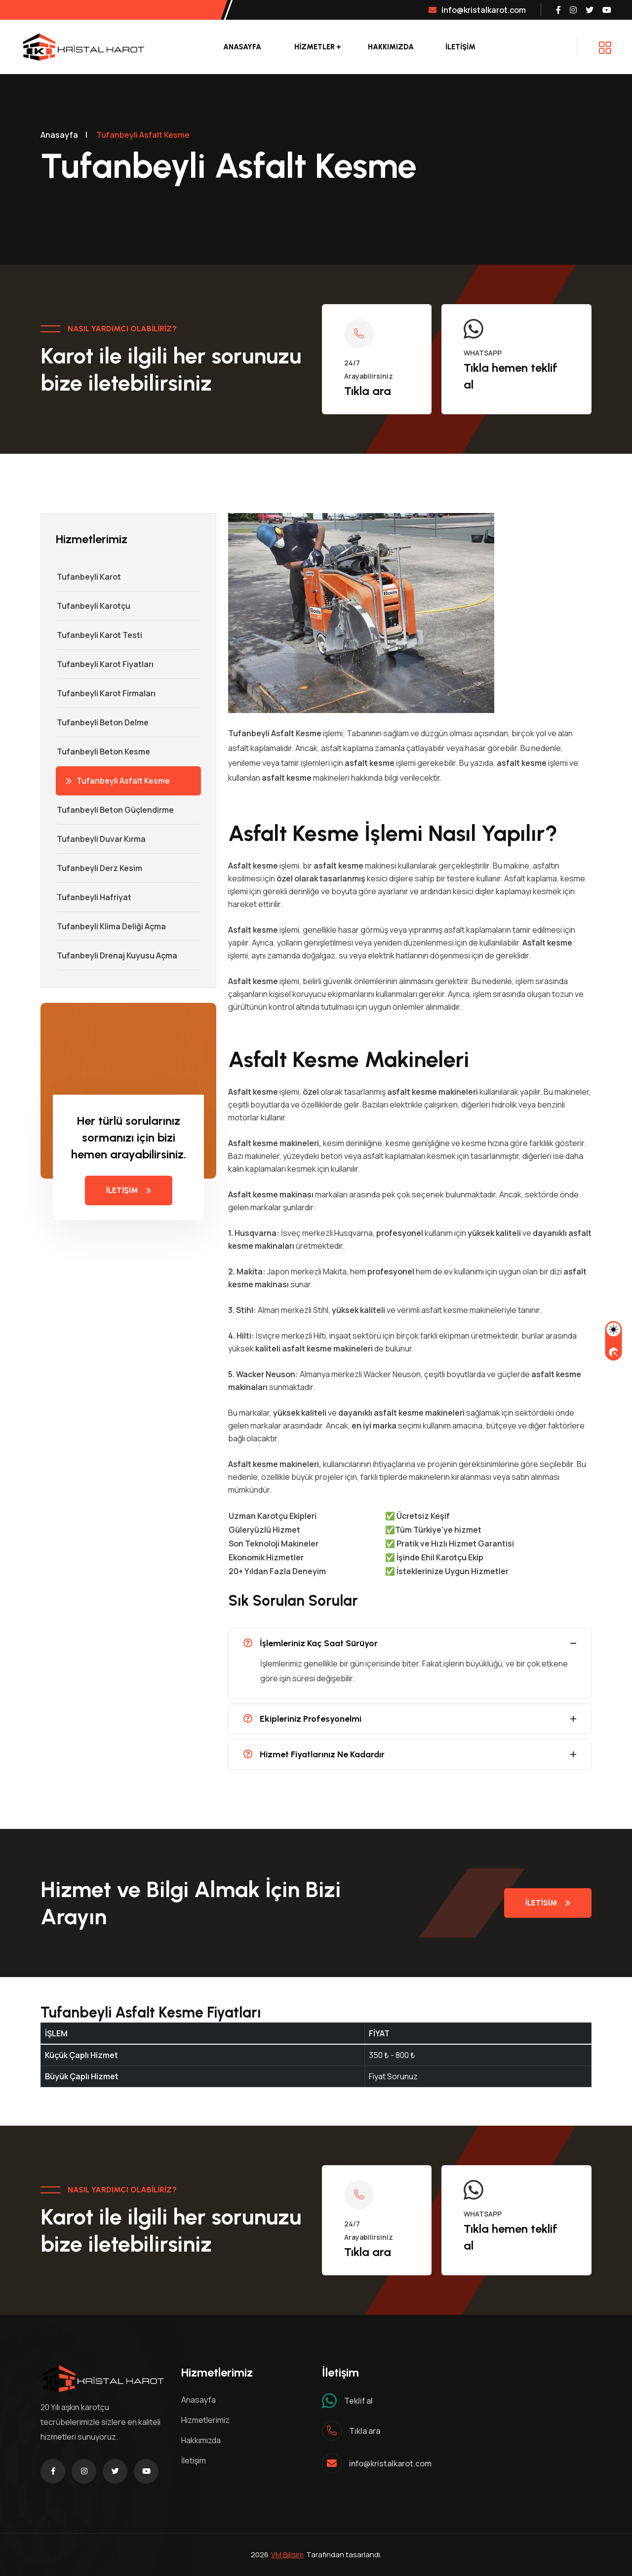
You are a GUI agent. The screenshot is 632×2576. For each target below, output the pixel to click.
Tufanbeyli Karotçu (93, 605)
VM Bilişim (287, 2554)
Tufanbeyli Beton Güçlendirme (115, 809)
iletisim (547, 1902)
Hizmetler (314, 46)
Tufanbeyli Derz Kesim (99, 868)
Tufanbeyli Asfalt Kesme (118, 780)
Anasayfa (242, 46)
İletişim (128, 1190)
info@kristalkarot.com (477, 9)
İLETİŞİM (460, 46)
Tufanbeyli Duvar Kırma (101, 838)
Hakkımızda (391, 46)
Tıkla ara (367, 391)
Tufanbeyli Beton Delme (102, 722)
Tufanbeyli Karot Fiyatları (105, 664)
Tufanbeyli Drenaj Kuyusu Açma (116, 955)
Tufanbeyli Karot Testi (99, 635)
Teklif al (358, 2400)
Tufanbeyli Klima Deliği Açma (111, 926)
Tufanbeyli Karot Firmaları (106, 693)
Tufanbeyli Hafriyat (93, 897)
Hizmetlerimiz (205, 2420)
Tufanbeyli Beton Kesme (103, 751)
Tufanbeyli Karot (88, 576)
